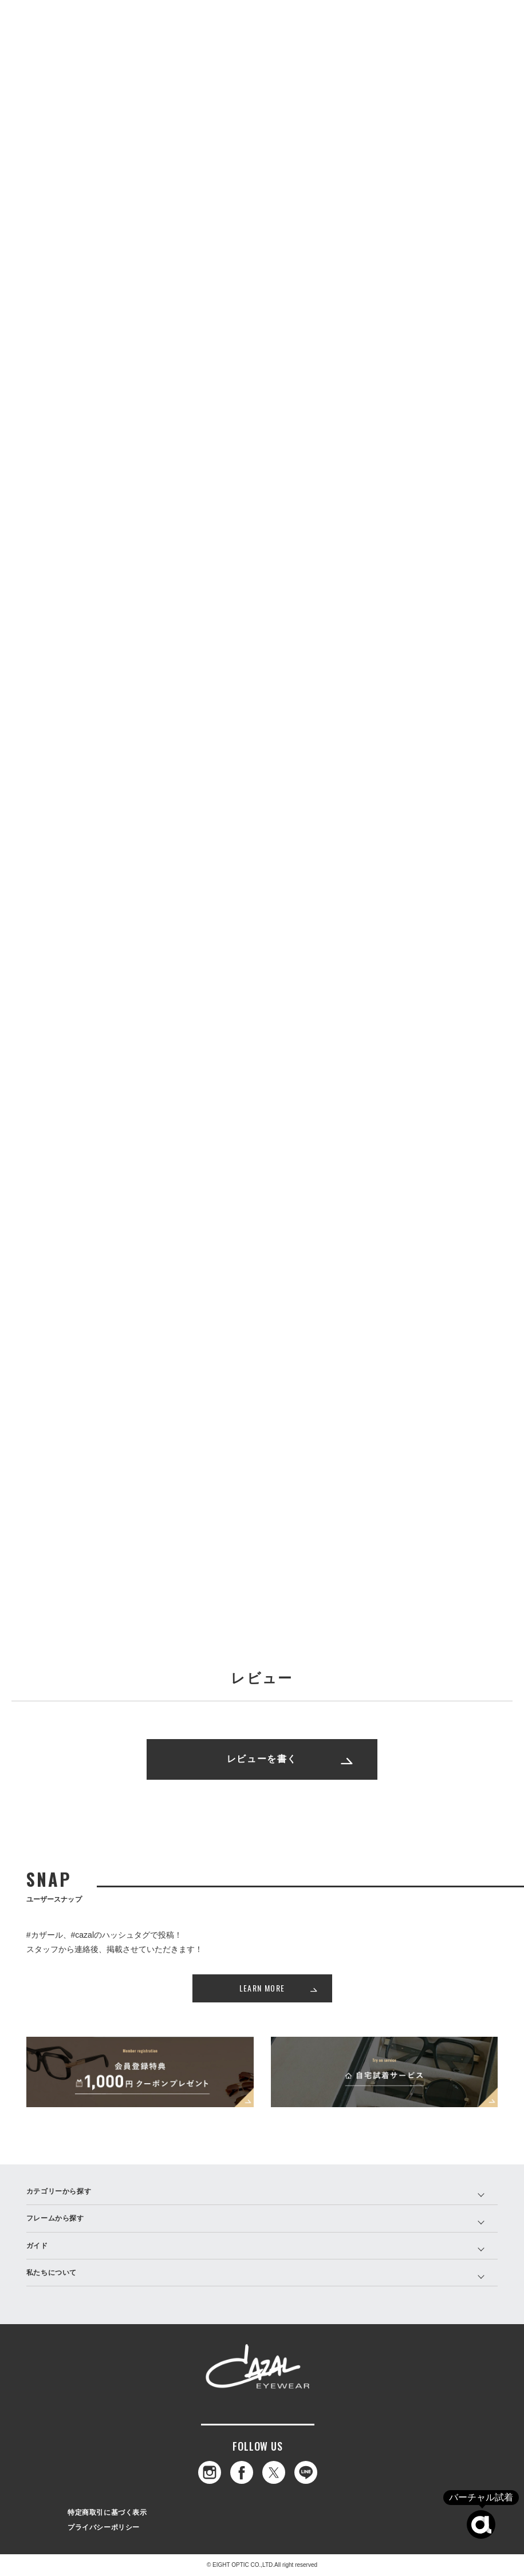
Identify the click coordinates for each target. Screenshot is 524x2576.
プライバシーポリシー (104, 2527)
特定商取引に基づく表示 (107, 2512)
